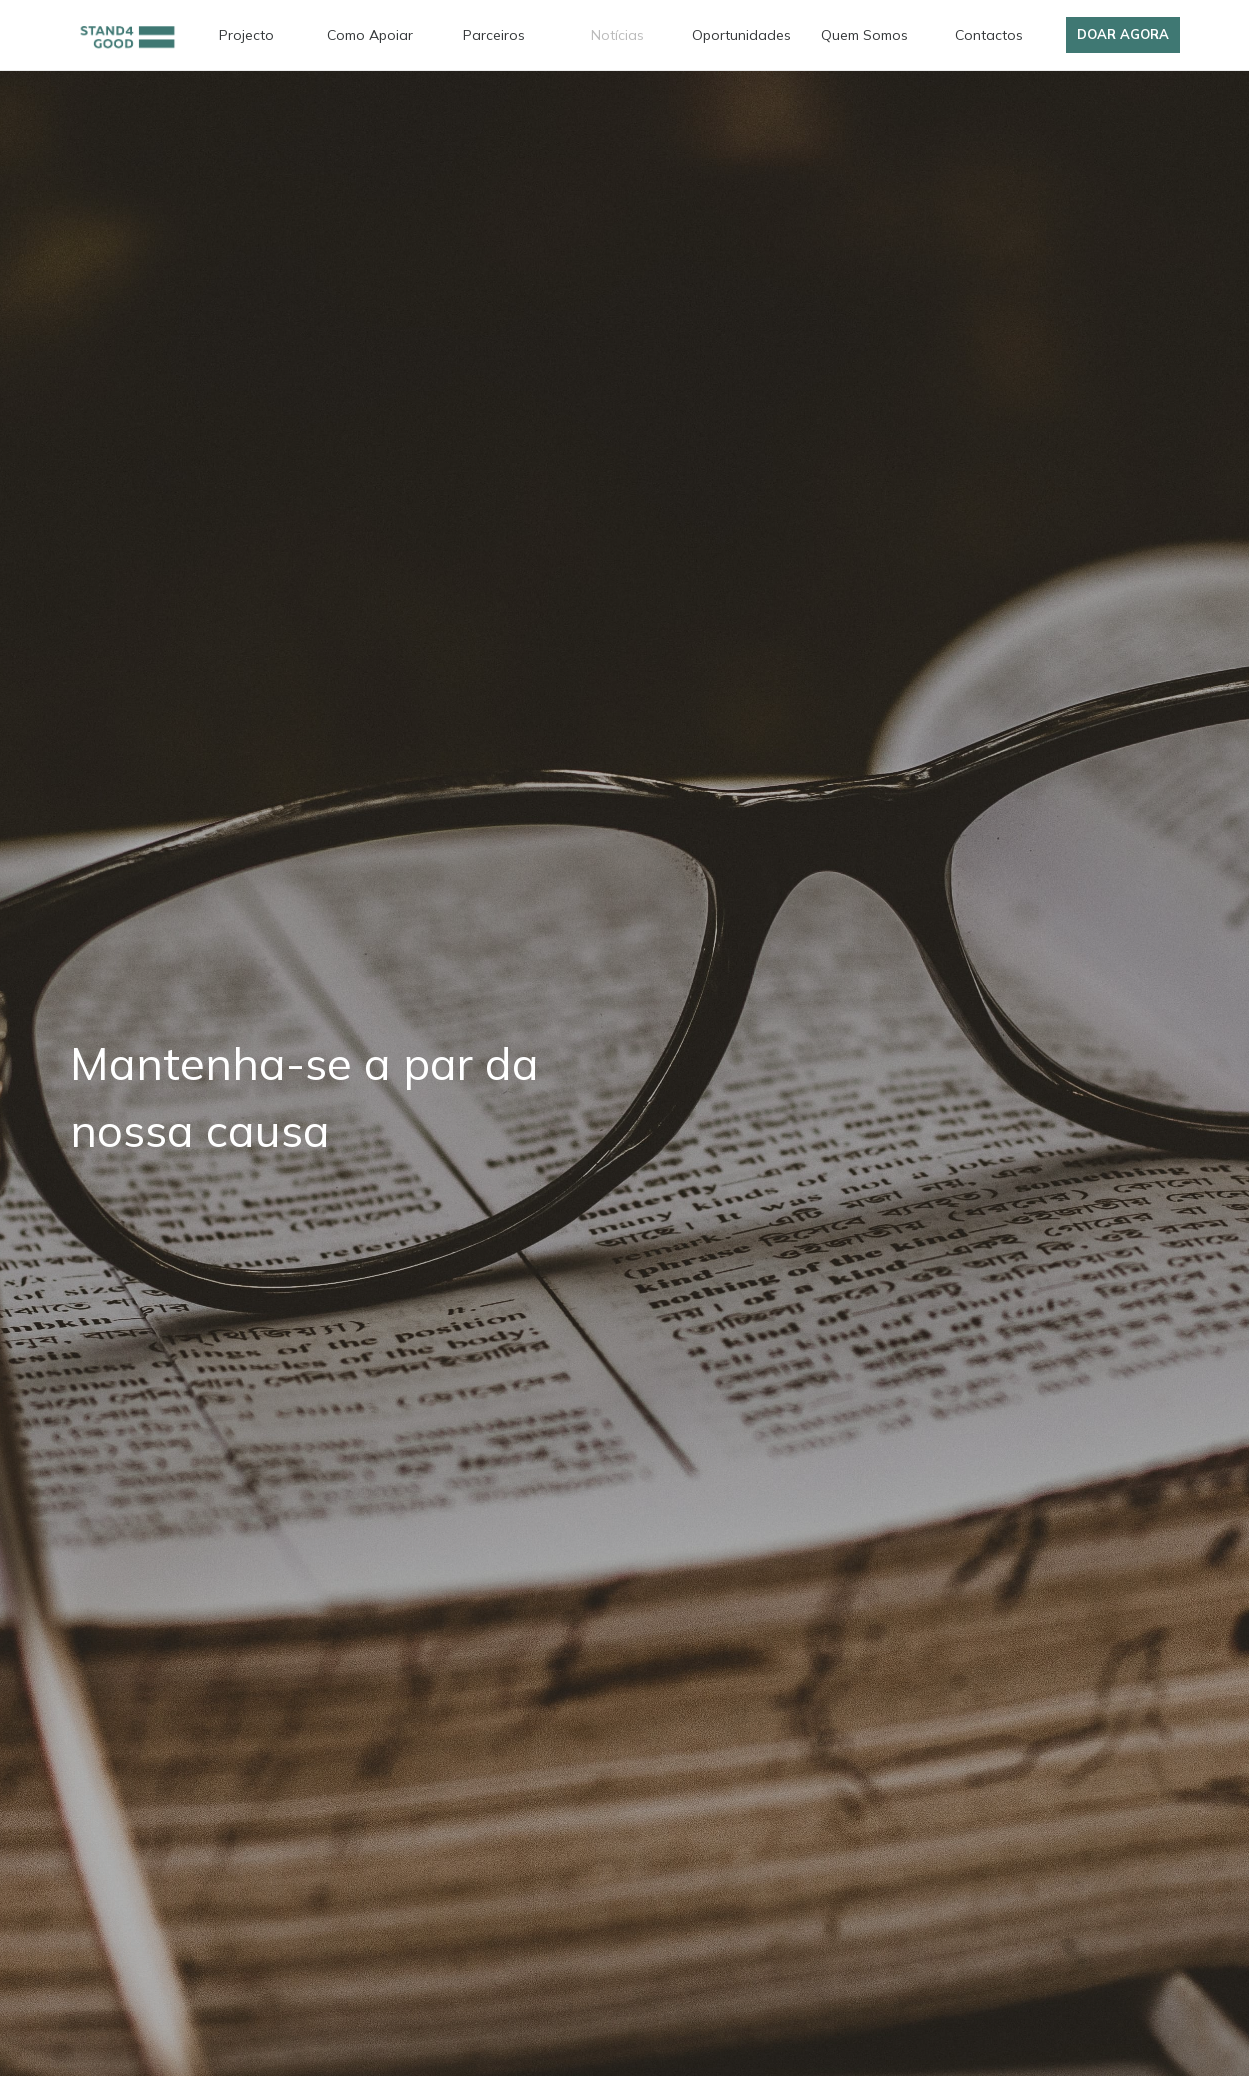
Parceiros (494, 35)
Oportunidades (741, 35)
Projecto (246, 35)
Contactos (989, 35)
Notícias (617, 35)
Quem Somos (864, 35)
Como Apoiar (370, 35)
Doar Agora (1123, 34)
